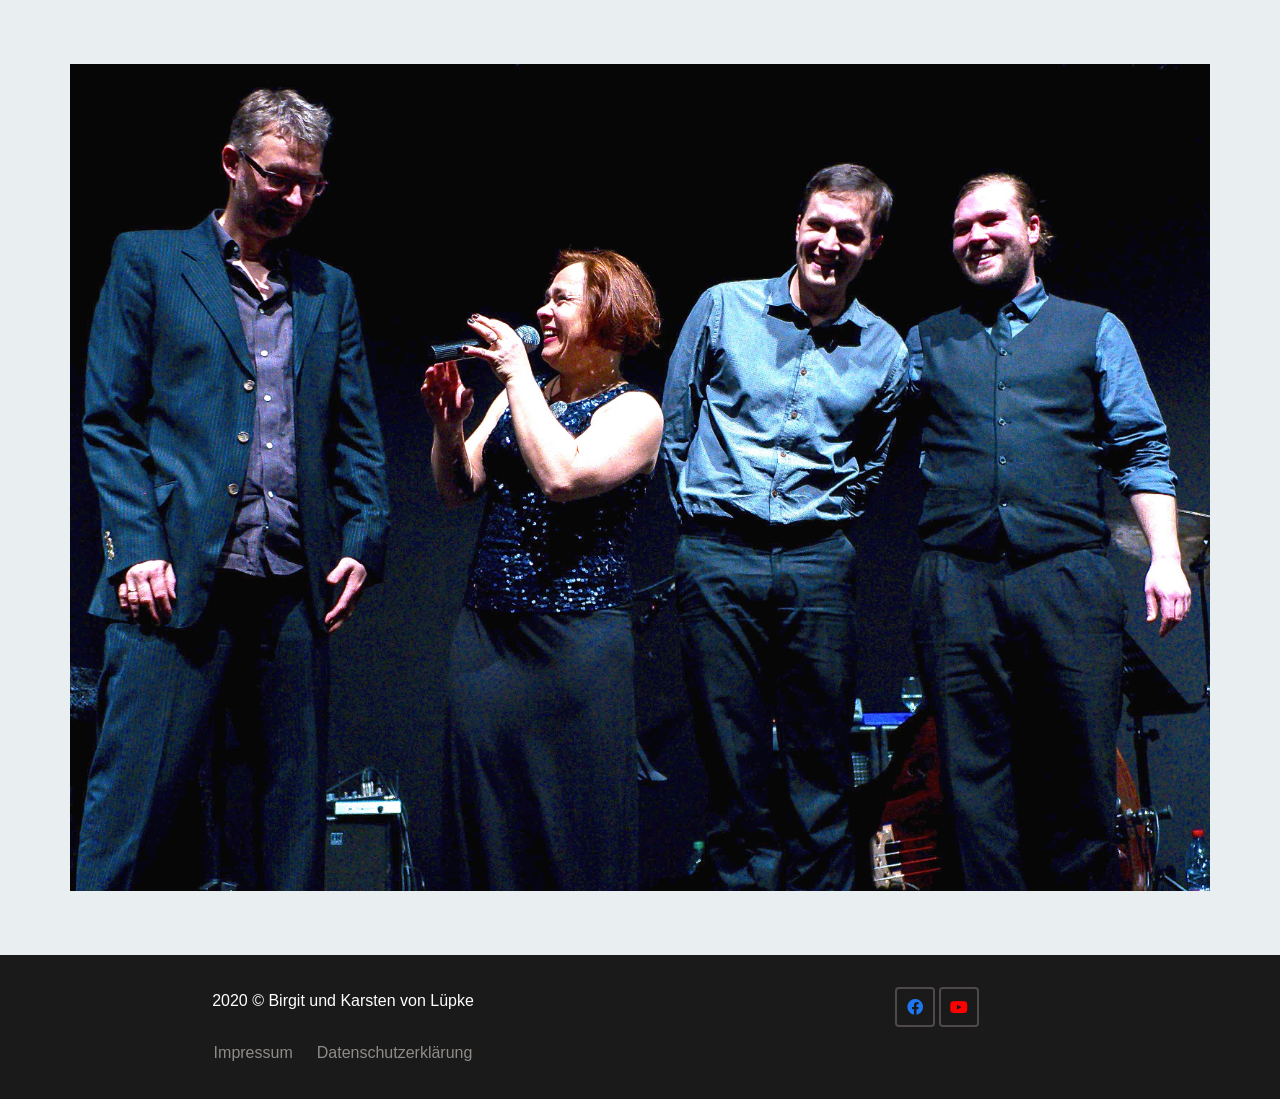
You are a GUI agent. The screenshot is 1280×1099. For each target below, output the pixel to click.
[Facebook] (915, 1007)
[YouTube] (959, 1007)
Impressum (253, 1052)
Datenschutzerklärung (395, 1052)
